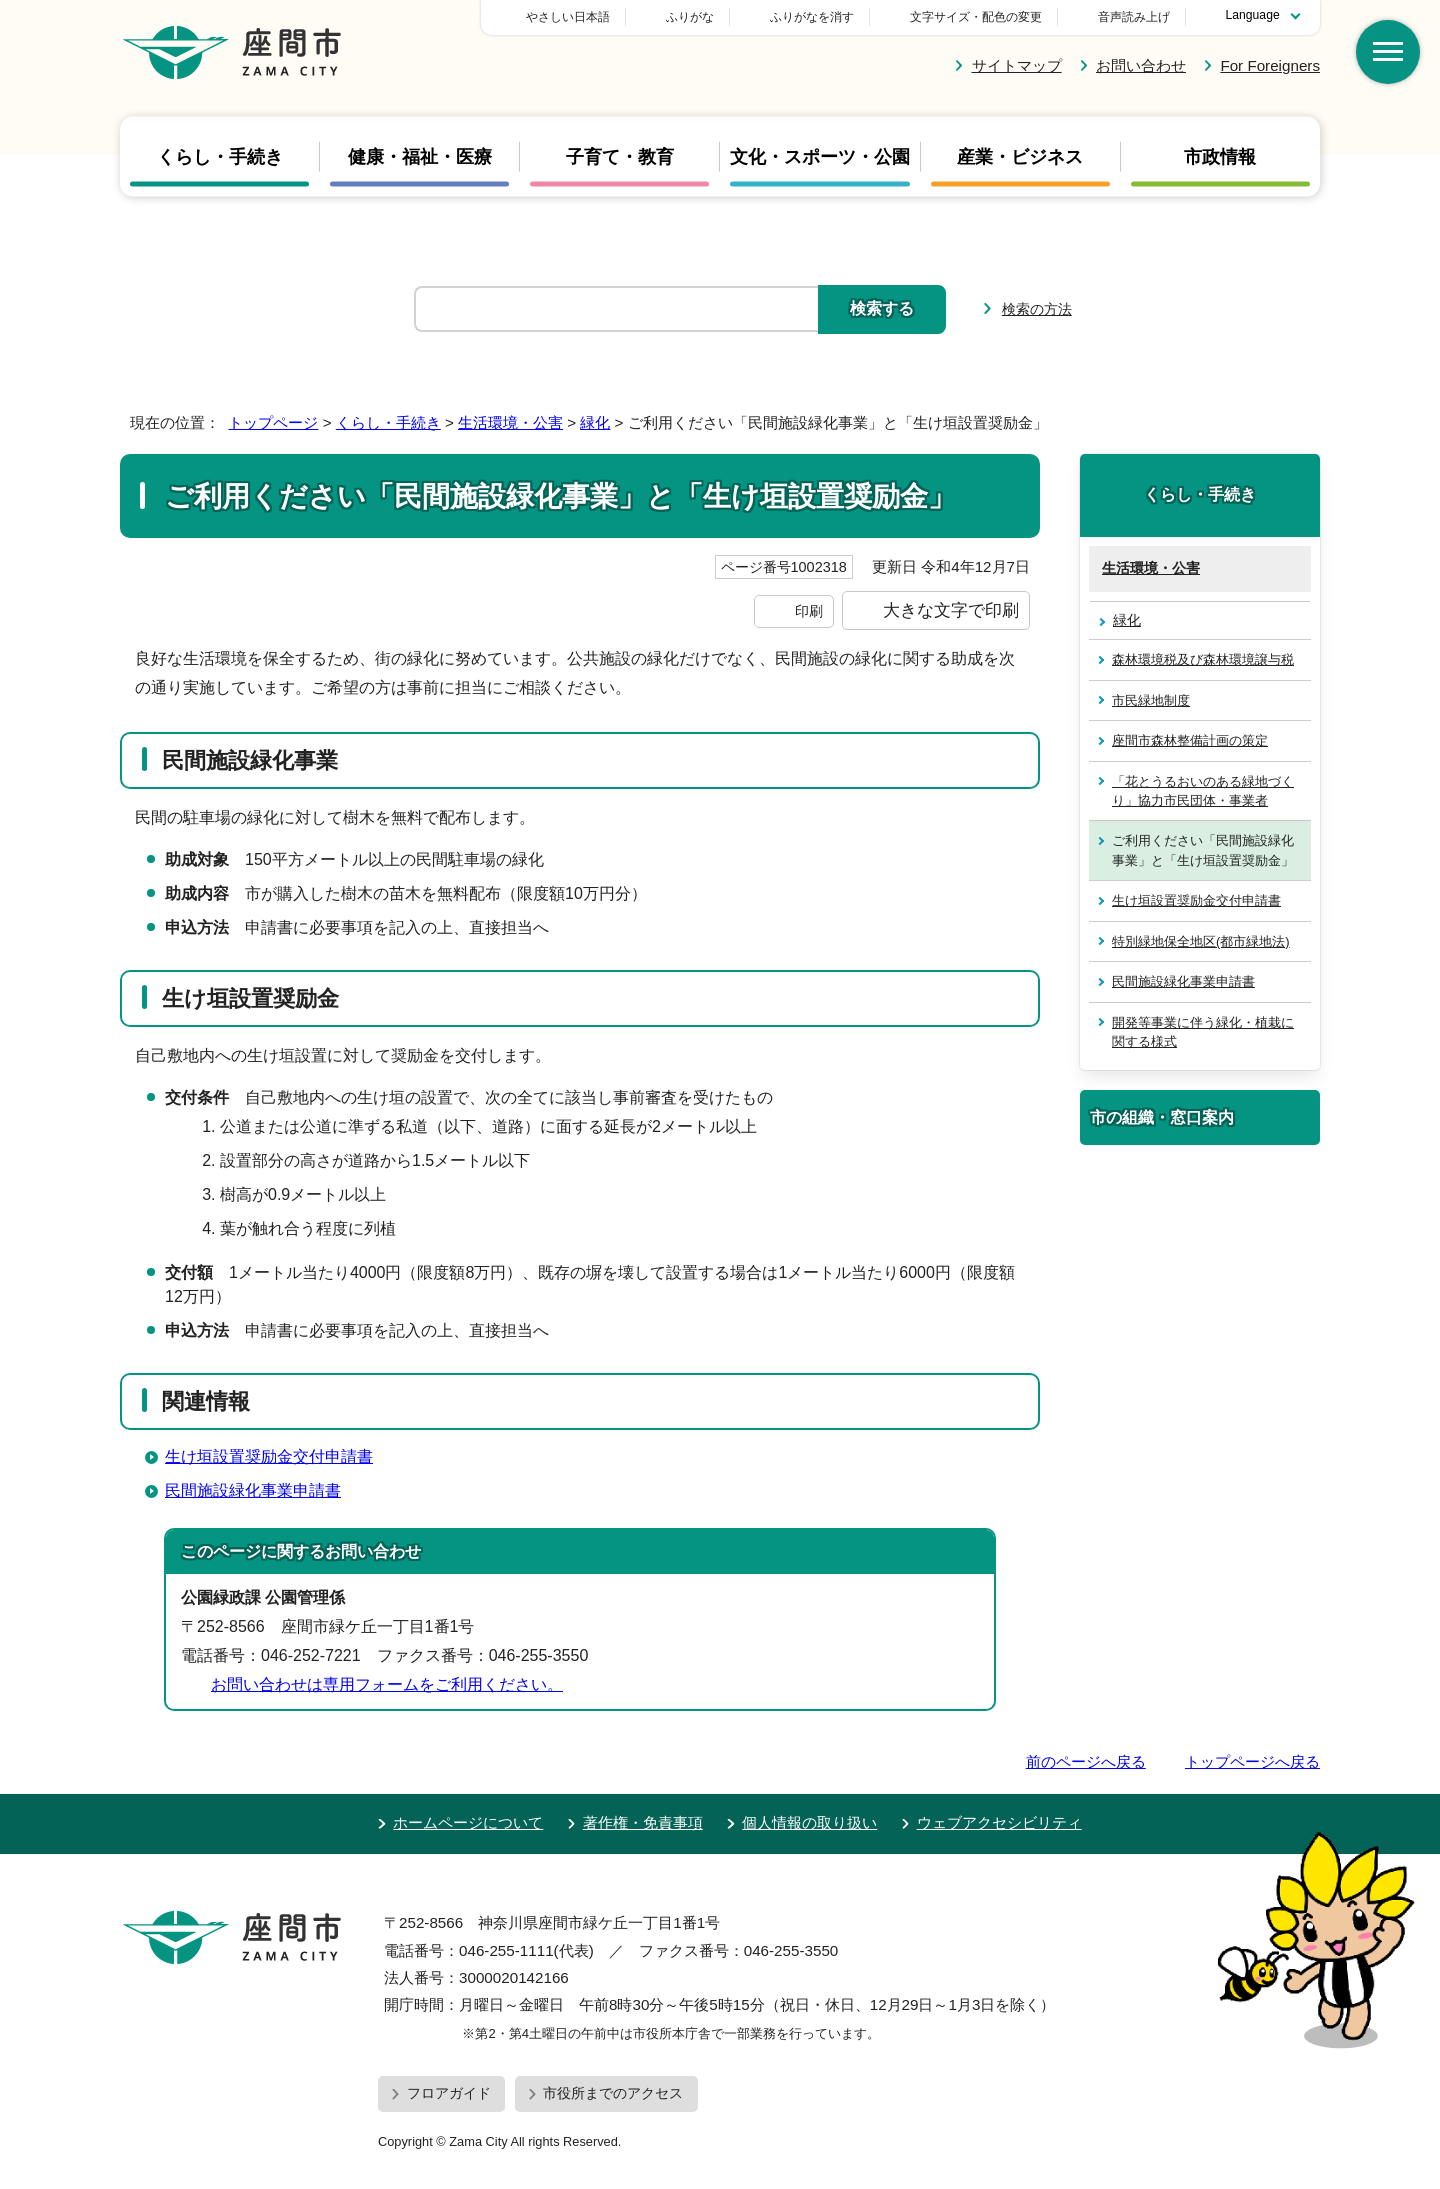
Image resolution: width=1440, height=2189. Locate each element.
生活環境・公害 (510, 422)
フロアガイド (449, 2093)
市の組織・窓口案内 (1162, 1117)
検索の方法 (1037, 309)
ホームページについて (468, 1822)
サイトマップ (1017, 65)
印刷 (809, 611)
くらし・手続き (220, 156)
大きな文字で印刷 (951, 610)
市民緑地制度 (1151, 700)
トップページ (273, 422)
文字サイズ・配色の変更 (976, 17)
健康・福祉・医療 (420, 156)
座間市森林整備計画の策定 (1190, 740)
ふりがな (830, 17)
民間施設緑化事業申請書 (253, 1490)
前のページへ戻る (1086, 1761)
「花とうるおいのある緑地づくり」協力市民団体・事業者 (1203, 791)
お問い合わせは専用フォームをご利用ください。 (387, 1684)
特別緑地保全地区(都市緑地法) (1201, 941)
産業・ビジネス (1020, 156)
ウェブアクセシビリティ (999, 1822)
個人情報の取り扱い (809, 1822)
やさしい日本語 (708, 17)
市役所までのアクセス (613, 2093)
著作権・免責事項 (643, 1822)
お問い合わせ (1141, 65)
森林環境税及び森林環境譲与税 (1203, 659)
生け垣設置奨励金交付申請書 (269, 1456)
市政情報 (1220, 156)
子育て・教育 (620, 156)
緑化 (595, 422)
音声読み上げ (1134, 17)
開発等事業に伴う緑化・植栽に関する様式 (1203, 1032)
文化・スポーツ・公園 (820, 156)
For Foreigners (1270, 65)
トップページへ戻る (1252, 1761)
